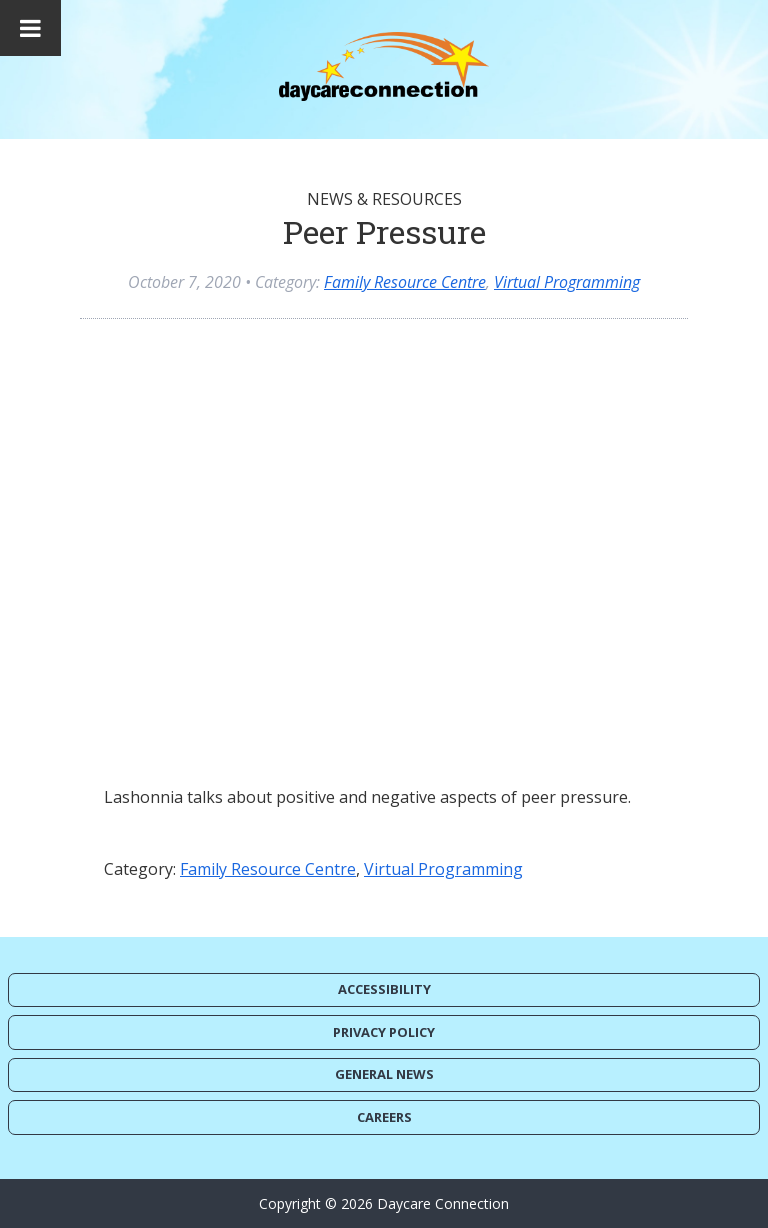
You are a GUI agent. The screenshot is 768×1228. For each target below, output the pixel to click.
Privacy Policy (384, 1032)
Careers (384, 1117)
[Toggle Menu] (30, 28)
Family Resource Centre (405, 282)
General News (384, 1074)
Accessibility (384, 989)
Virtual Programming (567, 282)
